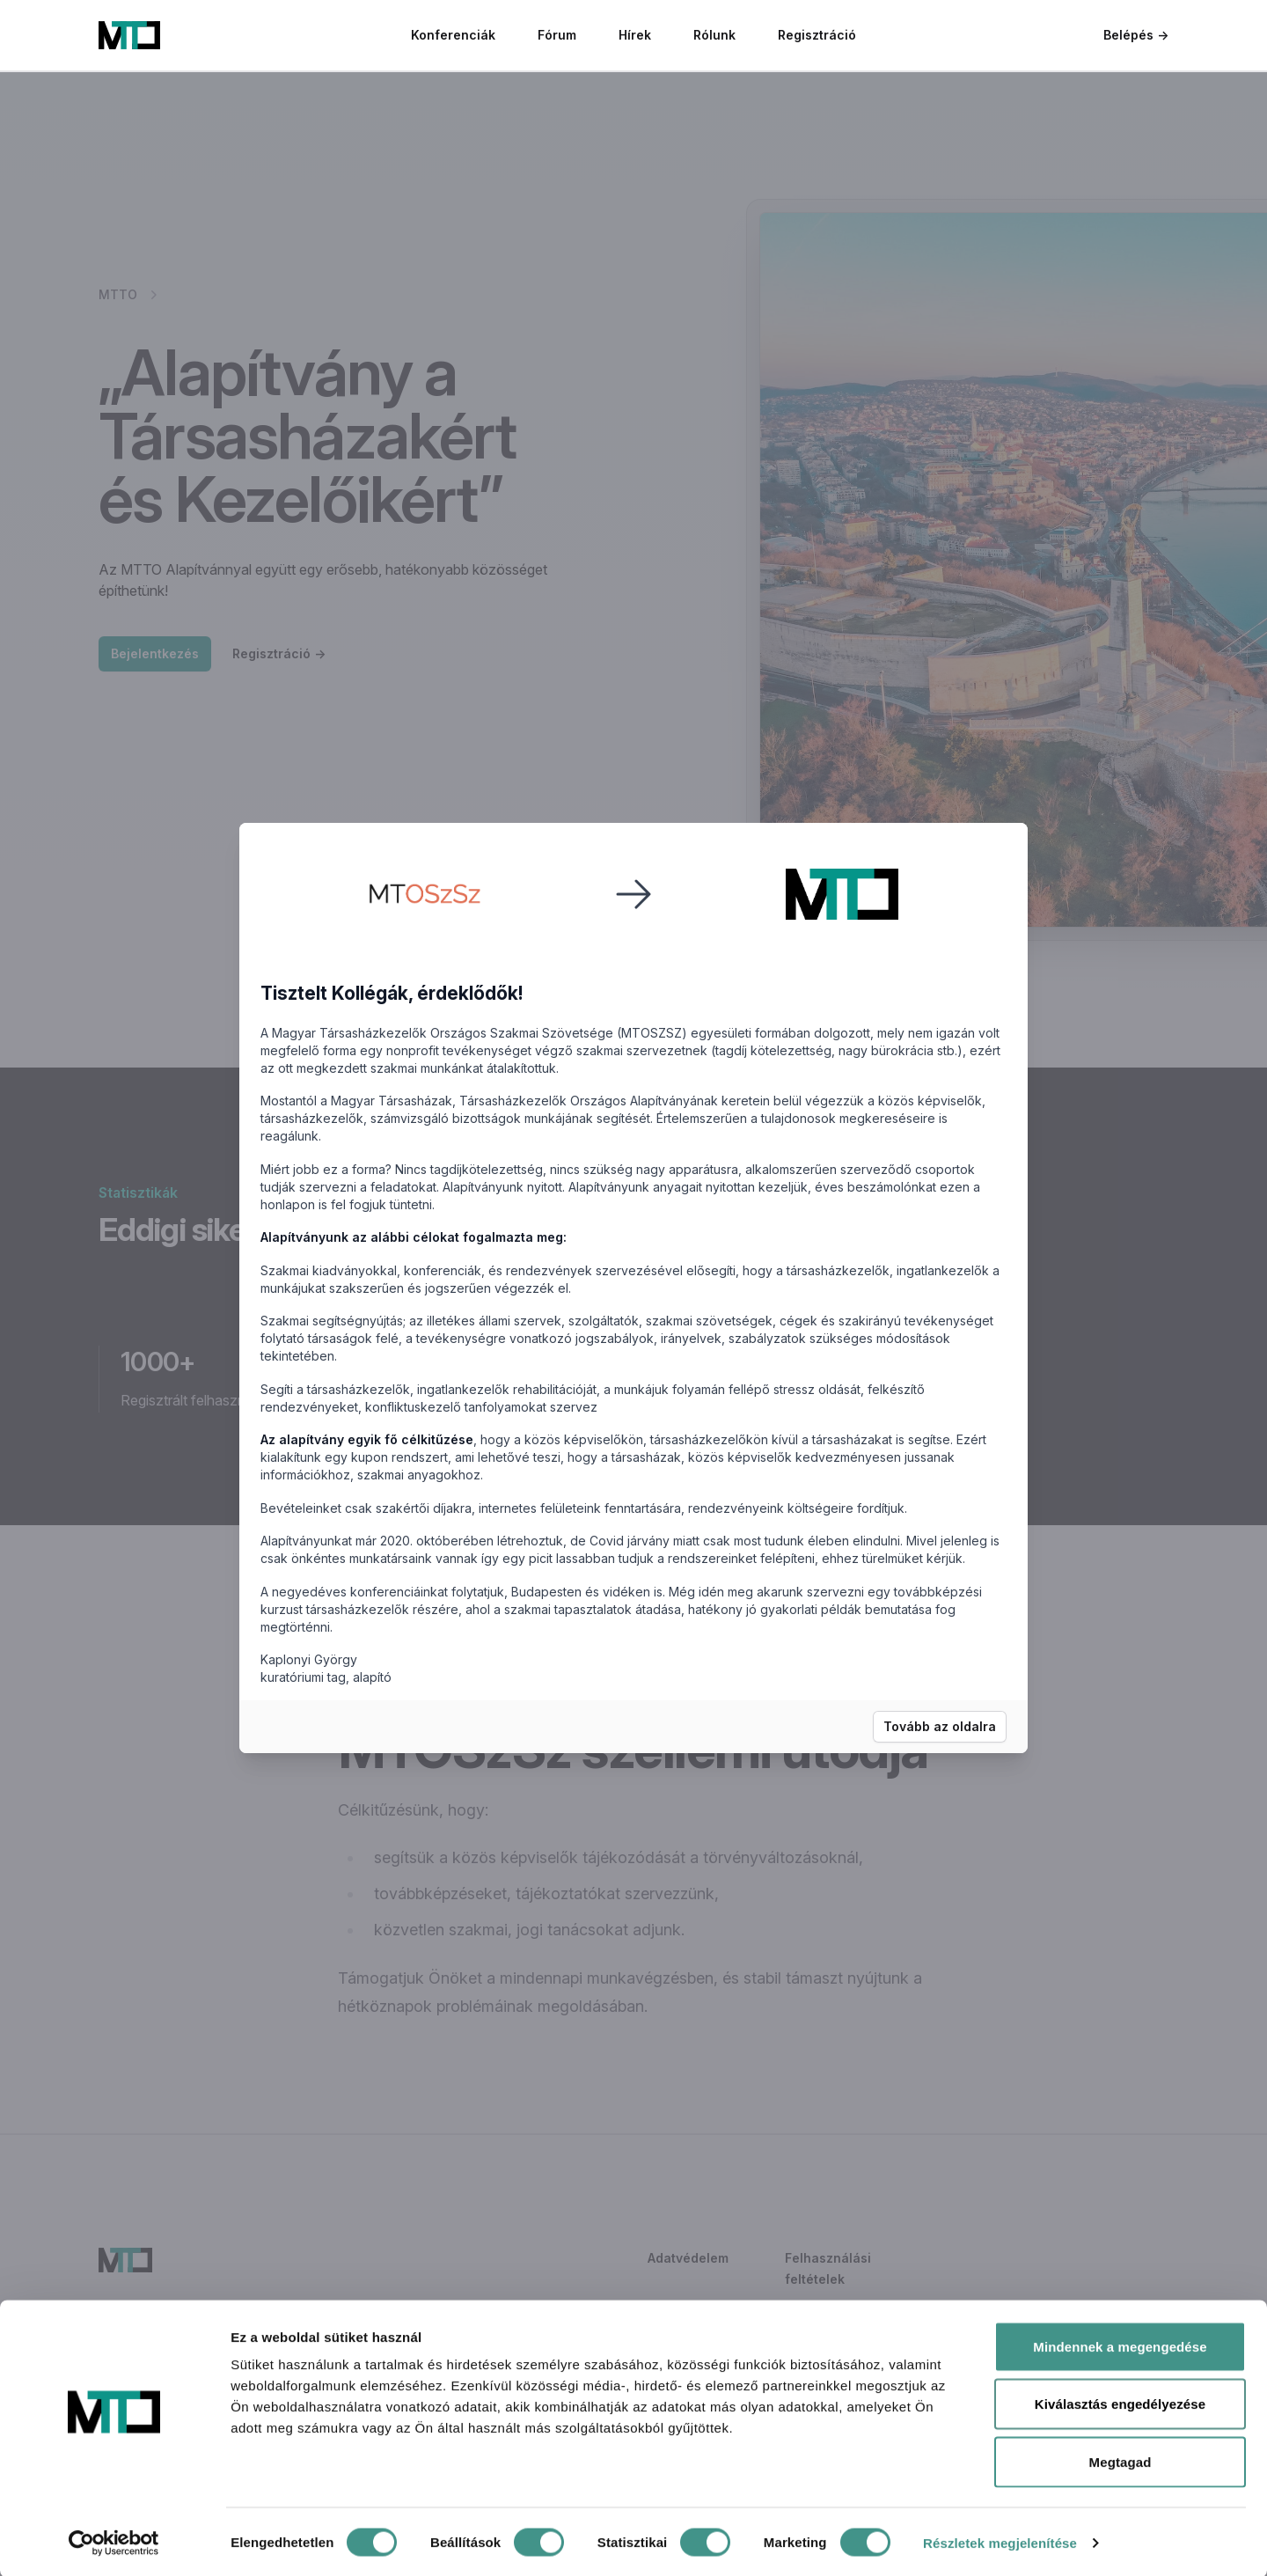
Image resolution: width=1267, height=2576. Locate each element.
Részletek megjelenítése (1000, 2541)
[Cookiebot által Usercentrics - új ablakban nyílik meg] (114, 2541)
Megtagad (1120, 2460)
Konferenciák (453, 34)
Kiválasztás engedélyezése (1120, 2403)
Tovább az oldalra (939, 1726)
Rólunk (714, 34)
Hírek (635, 34)
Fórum (557, 34)
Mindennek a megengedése (1119, 2344)
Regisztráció (817, 34)
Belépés (1135, 34)
